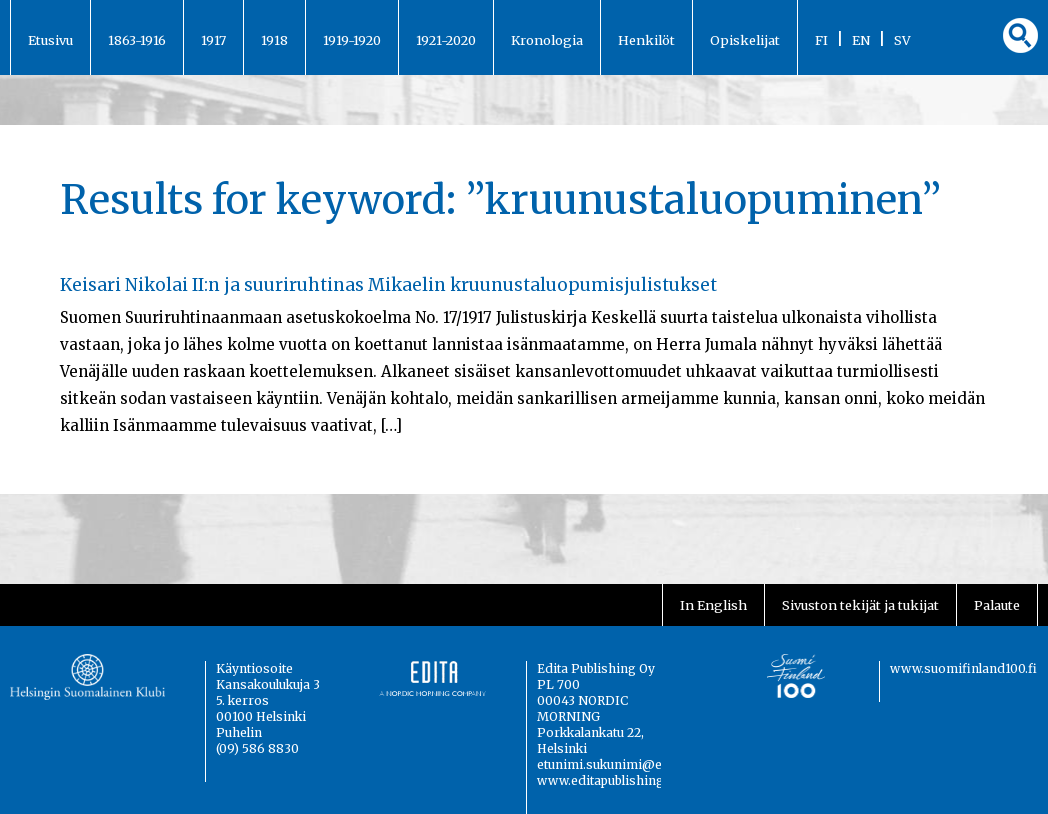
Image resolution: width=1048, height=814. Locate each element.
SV (902, 40)
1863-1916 (137, 40)
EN (861, 40)
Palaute (997, 605)
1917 (213, 40)
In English (713, 605)
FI (821, 40)
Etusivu (50, 40)
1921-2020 (446, 40)
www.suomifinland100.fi (963, 668)
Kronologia (547, 40)
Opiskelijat (745, 40)
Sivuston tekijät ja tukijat (860, 605)
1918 (274, 40)
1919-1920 (352, 40)
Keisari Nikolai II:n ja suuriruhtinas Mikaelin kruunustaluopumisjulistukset (388, 285)
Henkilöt (646, 40)
